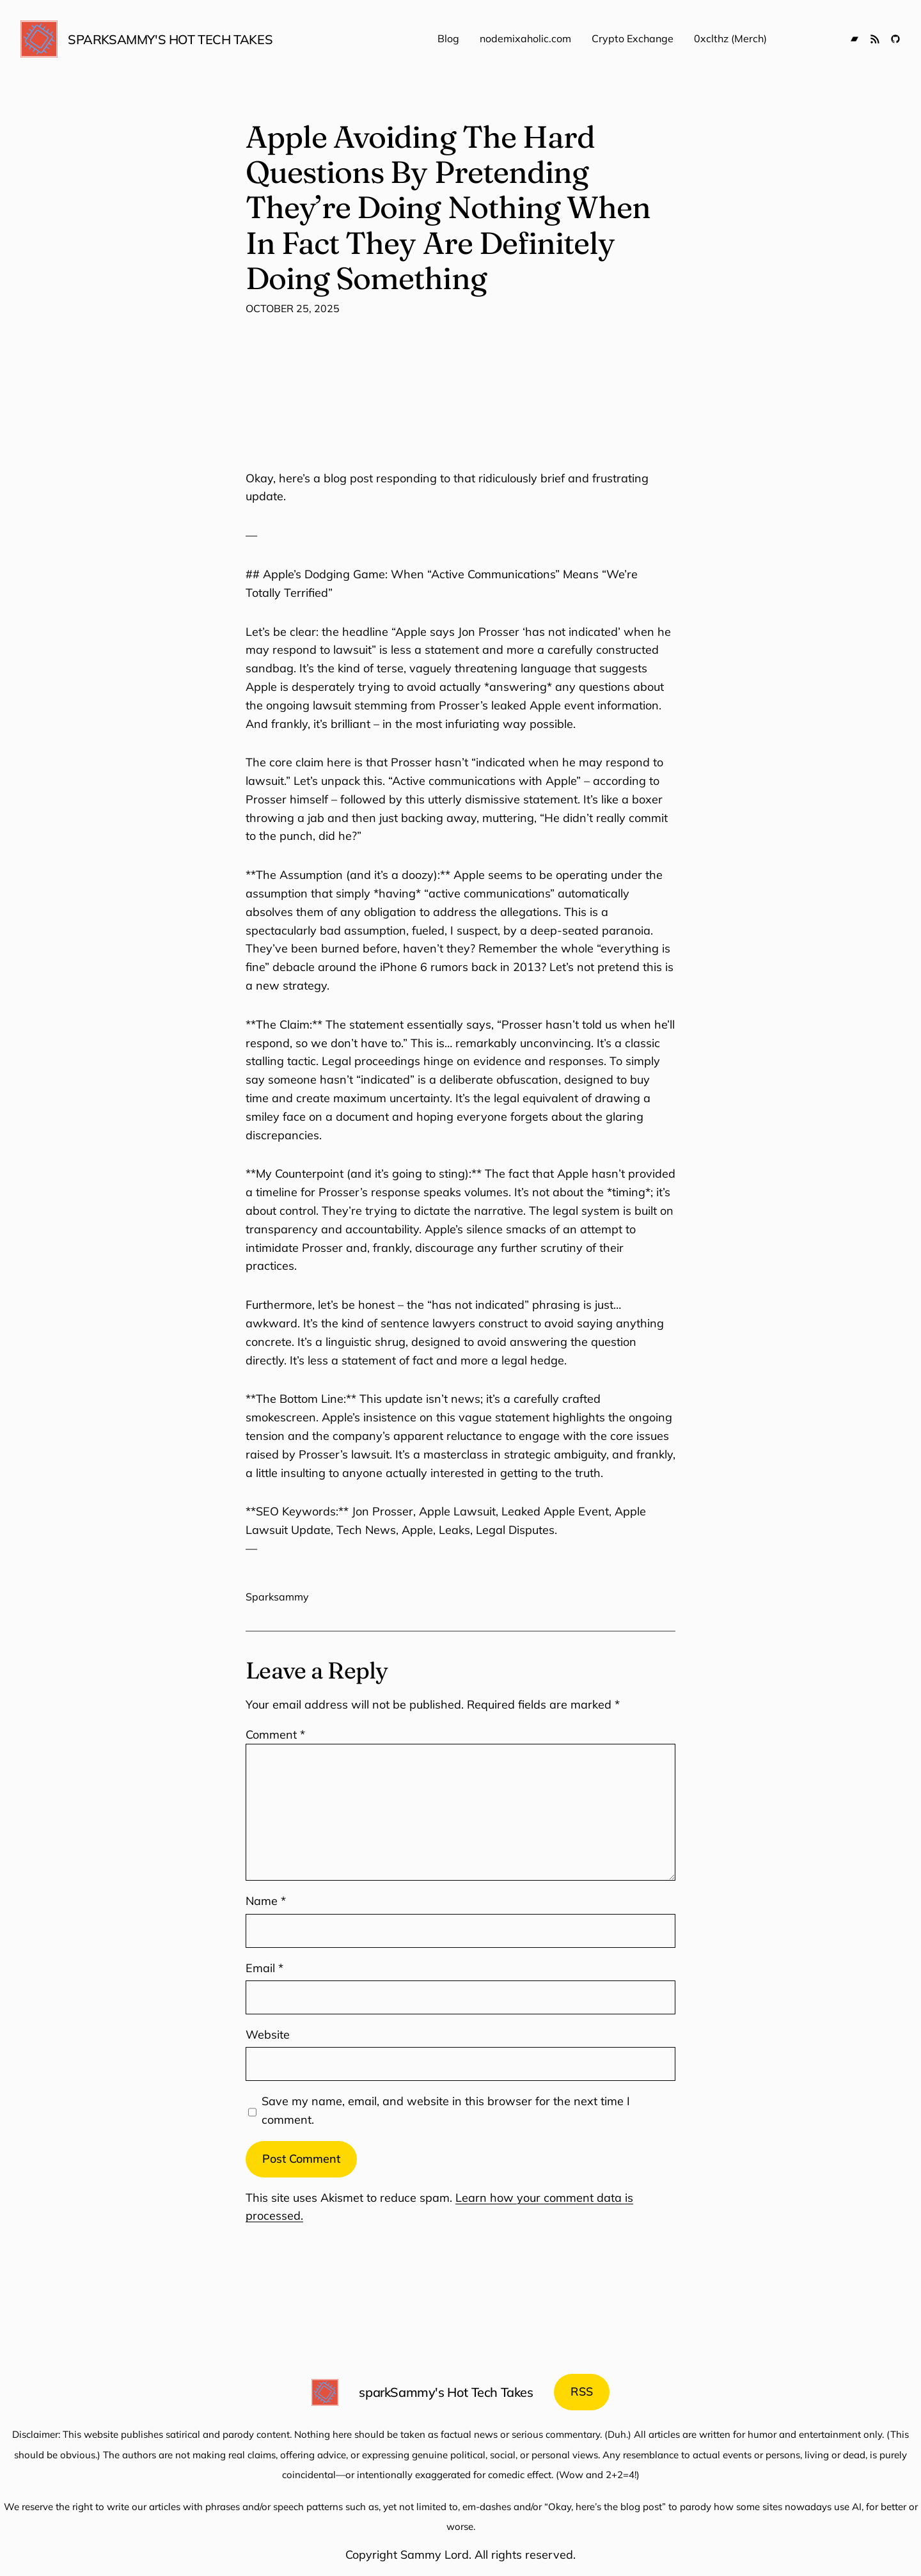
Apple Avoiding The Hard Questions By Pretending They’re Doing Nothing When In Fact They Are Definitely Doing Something (448, 207)
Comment (275, 1734)
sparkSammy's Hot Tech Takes (170, 39)
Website (268, 2034)
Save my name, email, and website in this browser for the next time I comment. (446, 2110)
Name (266, 1900)
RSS (582, 2391)
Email (264, 1968)
